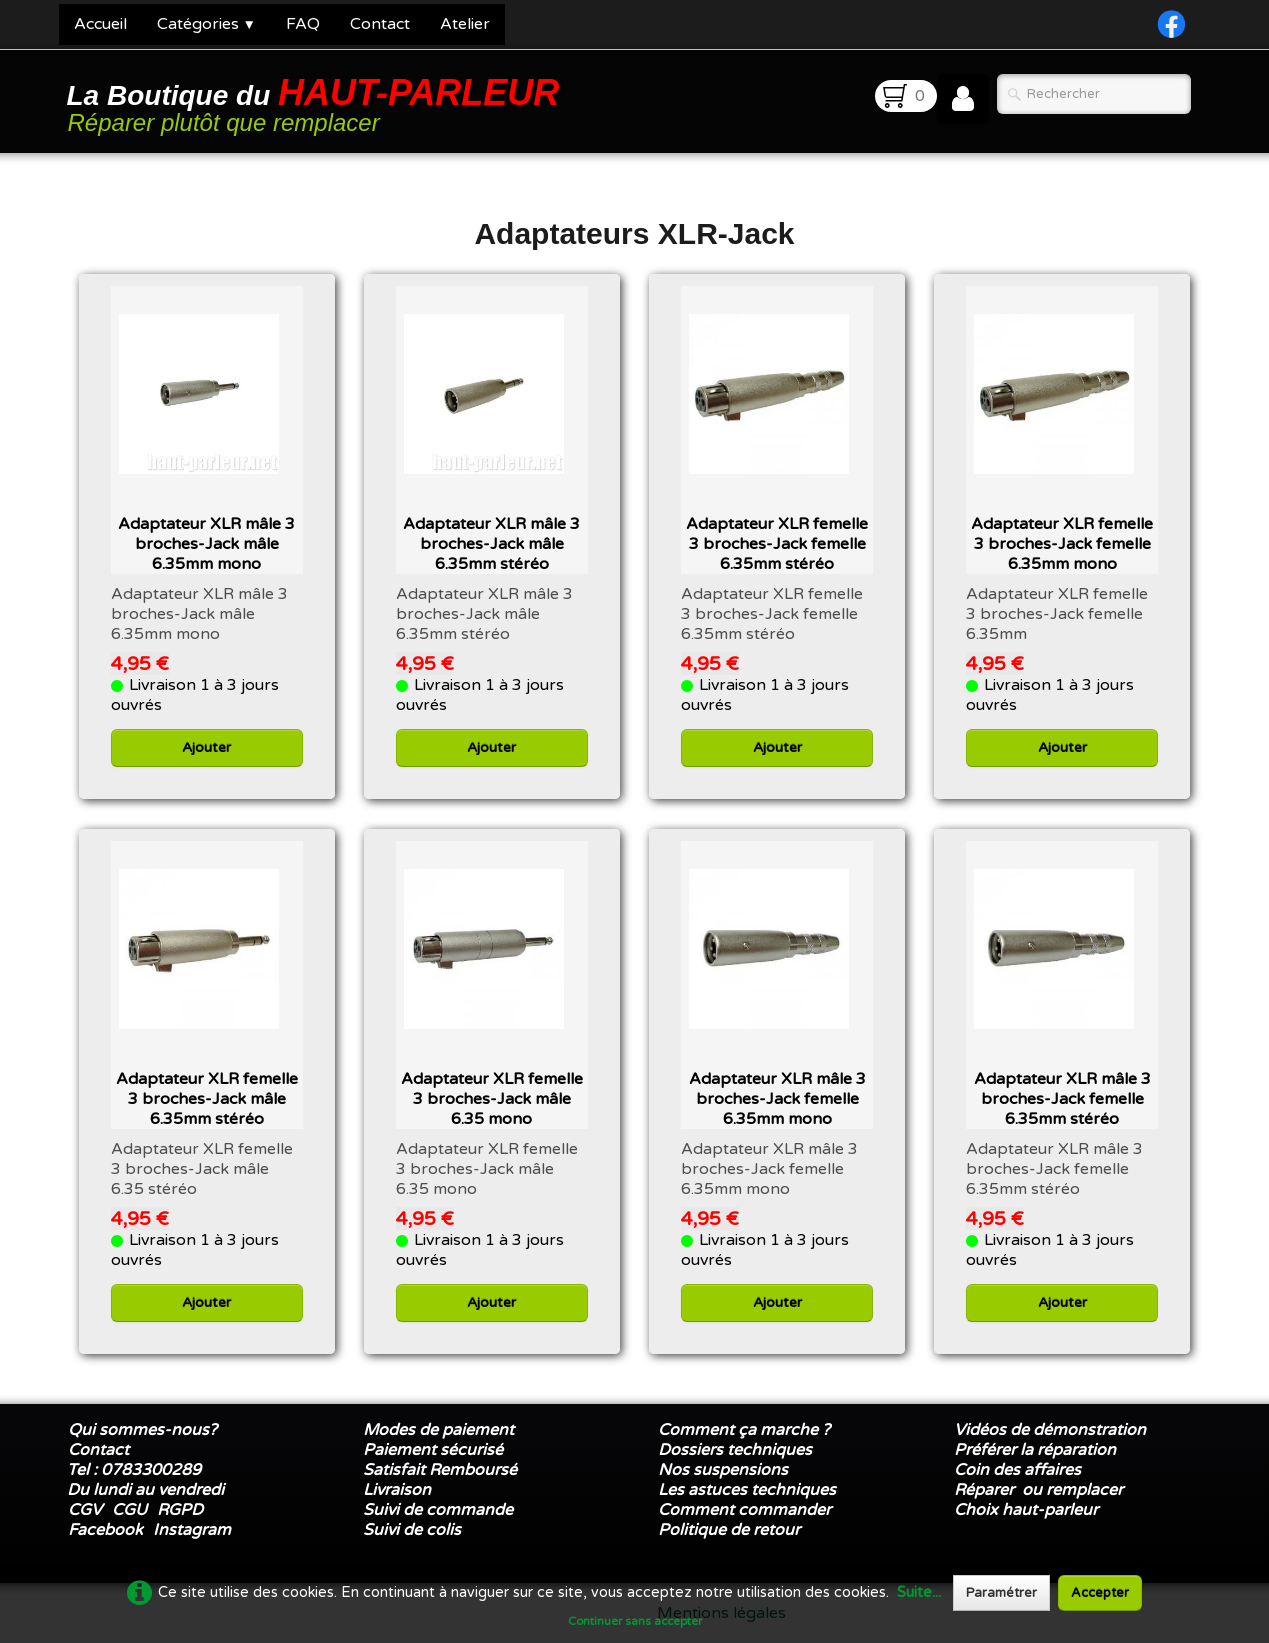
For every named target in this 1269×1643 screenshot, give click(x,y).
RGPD (180, 1510)
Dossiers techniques (735, 1450)
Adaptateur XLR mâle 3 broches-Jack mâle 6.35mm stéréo (491, 544)
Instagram (192, 1530)
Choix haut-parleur (1028, 1510)
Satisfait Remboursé (440, 1470)
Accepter (1100, 1593)
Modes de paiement (438, 1430)
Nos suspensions (723, 1470)
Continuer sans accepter (635, 1621)
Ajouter (206, 747)
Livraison (397, 1490)
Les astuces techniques (747, 1490)
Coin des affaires (1017, 1470)
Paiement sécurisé (433, 1450)
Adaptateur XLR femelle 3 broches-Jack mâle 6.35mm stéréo (207, 1099)
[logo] (317, 103)
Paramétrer (1001, 1593)
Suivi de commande (438, 1510)
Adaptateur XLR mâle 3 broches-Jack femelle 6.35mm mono (777, 1099)
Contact (380, 24)
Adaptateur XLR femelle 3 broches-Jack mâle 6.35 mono (492, 1099)
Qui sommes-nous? (142, 1430)
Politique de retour (729, 1530)
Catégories (206, 24)
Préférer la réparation (1035, 1450)
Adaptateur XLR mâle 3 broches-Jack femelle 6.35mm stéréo (1062, 1099)
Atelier (465, 24)
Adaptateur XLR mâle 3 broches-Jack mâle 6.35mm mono (206, 544)
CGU (129, 1510)
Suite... (919, 1592)
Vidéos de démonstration (1050, 1430)
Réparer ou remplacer (1040, 1490)
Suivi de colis (412, 1530)
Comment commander (746, 1510)
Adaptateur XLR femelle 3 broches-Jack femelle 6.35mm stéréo (777, 544)
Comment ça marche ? (744, 1430)
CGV (85, 1510)
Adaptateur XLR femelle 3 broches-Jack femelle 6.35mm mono (1062, 544)
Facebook (105, 1530)
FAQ (303, 24)
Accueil (100, 24)
